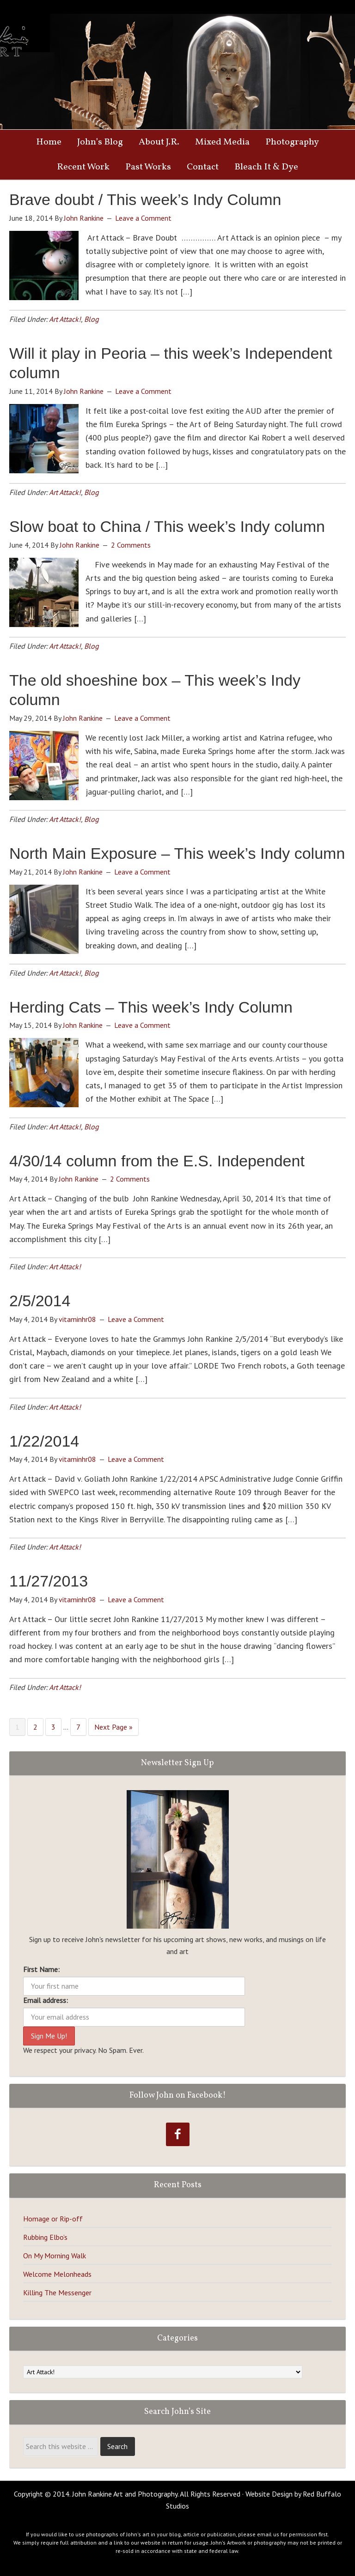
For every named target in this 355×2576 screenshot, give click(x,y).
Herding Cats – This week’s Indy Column (151, 1007)
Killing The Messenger (57, 2292)
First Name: (41, 1969)
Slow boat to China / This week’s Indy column (167, 526)
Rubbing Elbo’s (45, 2237)
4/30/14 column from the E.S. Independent (157, 1161)
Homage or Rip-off (53, 2218)
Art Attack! (65, 319)
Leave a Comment (143, 218)
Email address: (45, 2000)
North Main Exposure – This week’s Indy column (177, 853)
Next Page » (113, 1726)
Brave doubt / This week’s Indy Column (145, 199)
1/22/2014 (44, 1441)
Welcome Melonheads (57, 2274)
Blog (91, 319)
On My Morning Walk (54, 2255)
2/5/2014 (39, 1300)
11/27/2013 (48, 1581)
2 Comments (131, 544)
